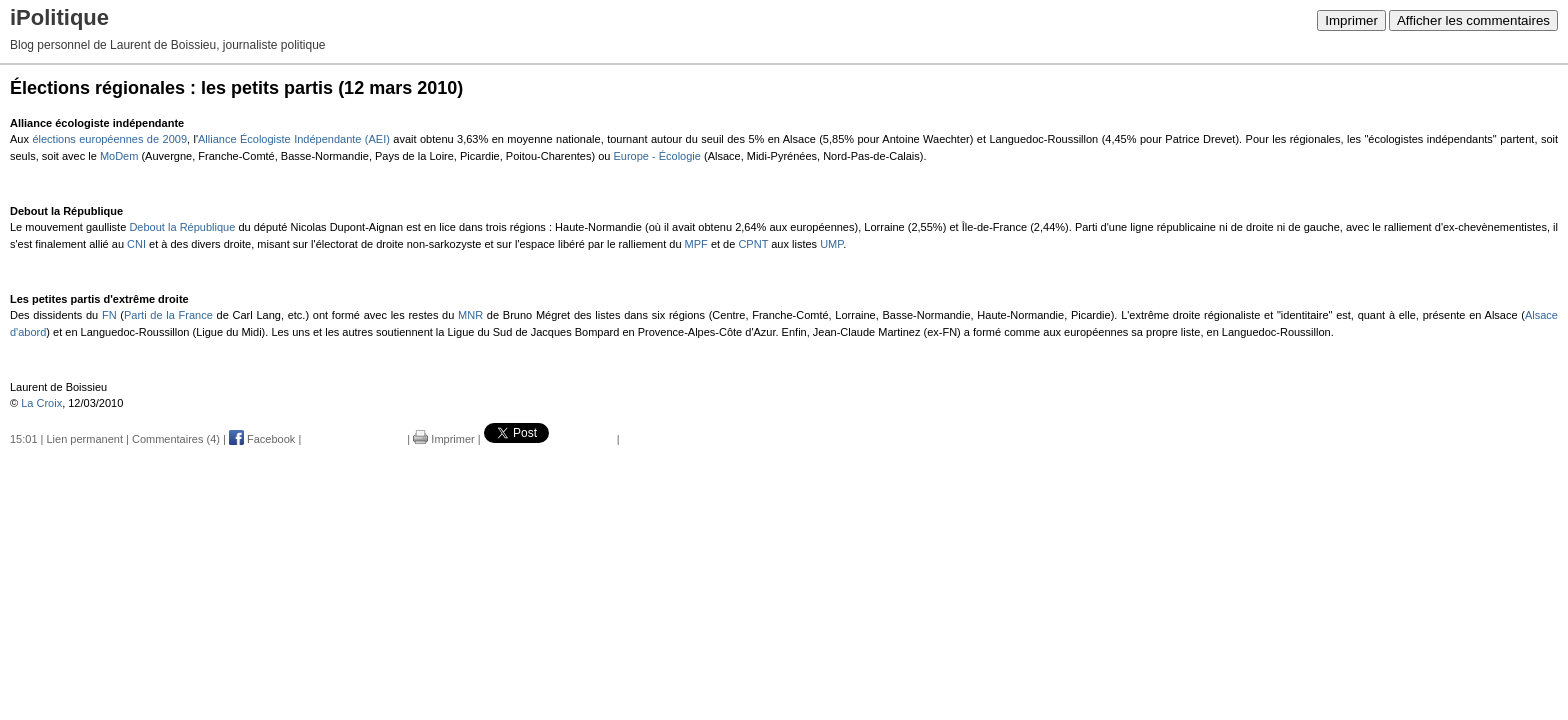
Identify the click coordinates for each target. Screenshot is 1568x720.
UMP (831, 244)
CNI (136, 244)
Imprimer (1351, 20)
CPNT (753, 244)
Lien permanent (85, 439)
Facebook (262, 439)
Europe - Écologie (656, 156)
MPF (696, 244)
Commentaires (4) (176, 439)
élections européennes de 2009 (109, 139)
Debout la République (182, 227)
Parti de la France (168, 315)
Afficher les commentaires (1473, 20)
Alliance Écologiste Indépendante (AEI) (294, 139)
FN (109, 315)
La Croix (41, 403)
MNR (470, 315)
